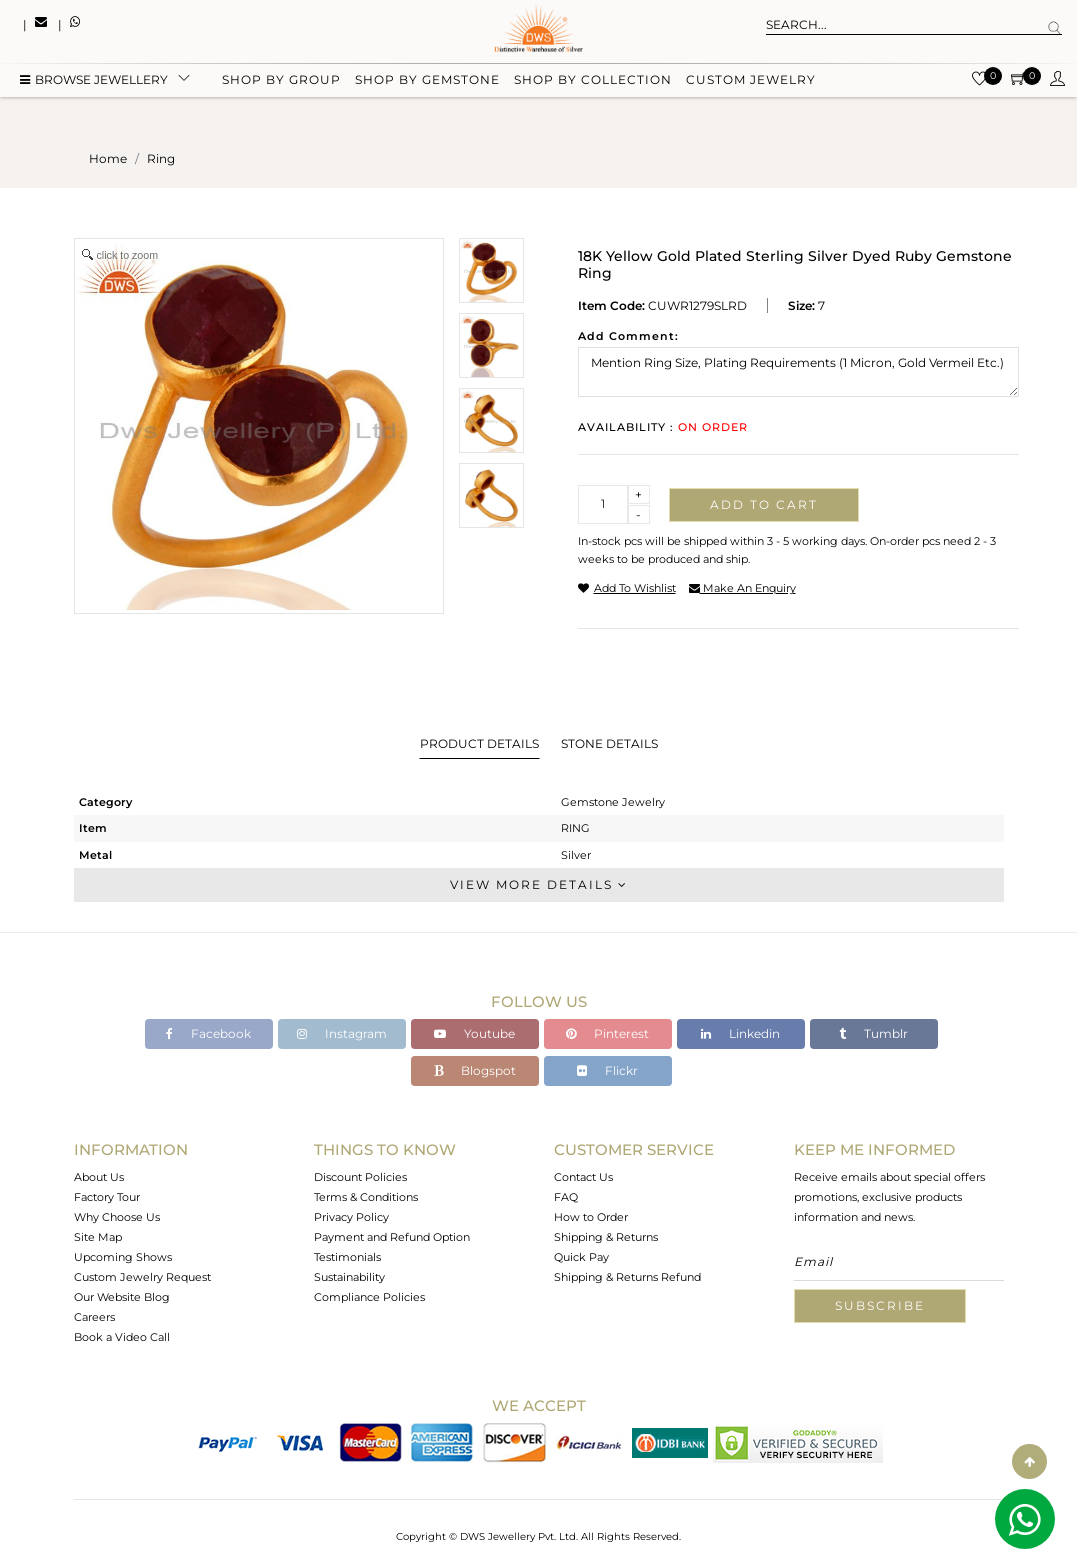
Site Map (98, 1237)
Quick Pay (581, 1257)
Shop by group (281, 82)
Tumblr (873, 1033)
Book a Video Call (122, 1337)
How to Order (591, 1217)
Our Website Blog (122, 1297)
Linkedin (740, 1033)
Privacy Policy (351, 1217)
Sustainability (349, 1277)
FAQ (566, 1197)
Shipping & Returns (606, 1237)
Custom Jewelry (751, 82)
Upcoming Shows (123, 1257)
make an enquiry (742, 588)
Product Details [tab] (479, 743)
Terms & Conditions (366, 1197)
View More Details (539, 884)
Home (108, 158)
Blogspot (475, 1070)
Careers (94, 1317)
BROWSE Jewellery (94, 82)
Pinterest (607, 1033)
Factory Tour (107, 1197)
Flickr (607, 1070)
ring (161, 158)
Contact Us (583, 1177)
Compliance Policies (369, 1297)
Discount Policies (360, 1177)
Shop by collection (593, 82)
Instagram (342, 1033)
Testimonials (347, 1257)
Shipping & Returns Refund (627, 1277)
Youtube (474, 1033)
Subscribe (880, 1305)
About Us (99, 1177)
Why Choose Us (117, 1217)
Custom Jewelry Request (142, 1277)
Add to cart (764, 504)
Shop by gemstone (427, 82)
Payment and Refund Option (392, 1237)
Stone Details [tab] (609, 743)
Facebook (208, 1033)
